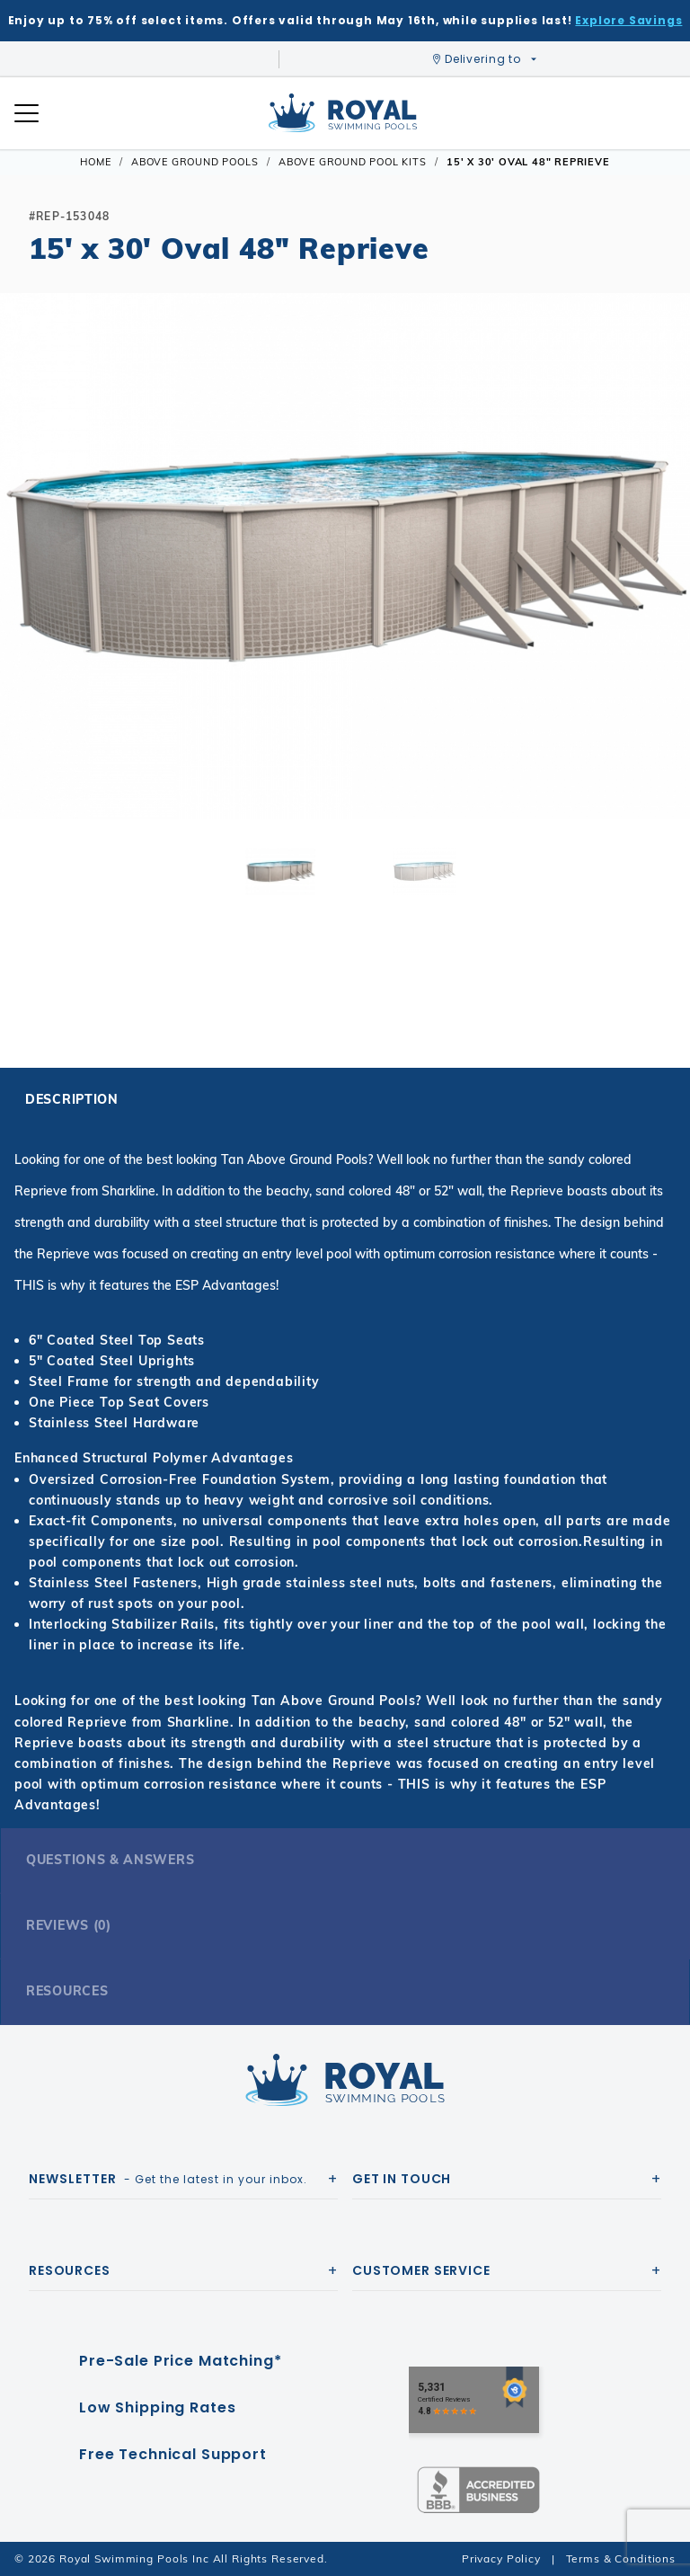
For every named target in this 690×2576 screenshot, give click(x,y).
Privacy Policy (501, 2558)
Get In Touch (401, 2179)
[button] (29, 584)
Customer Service (421, 2270)
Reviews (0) (68, 1925)
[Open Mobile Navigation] (26, 113)
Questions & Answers (110, 1860)
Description (72, 1099)
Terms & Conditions (621, 2558)
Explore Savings (628, 20)
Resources (67, 1991)
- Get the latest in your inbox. (168, 2179)
